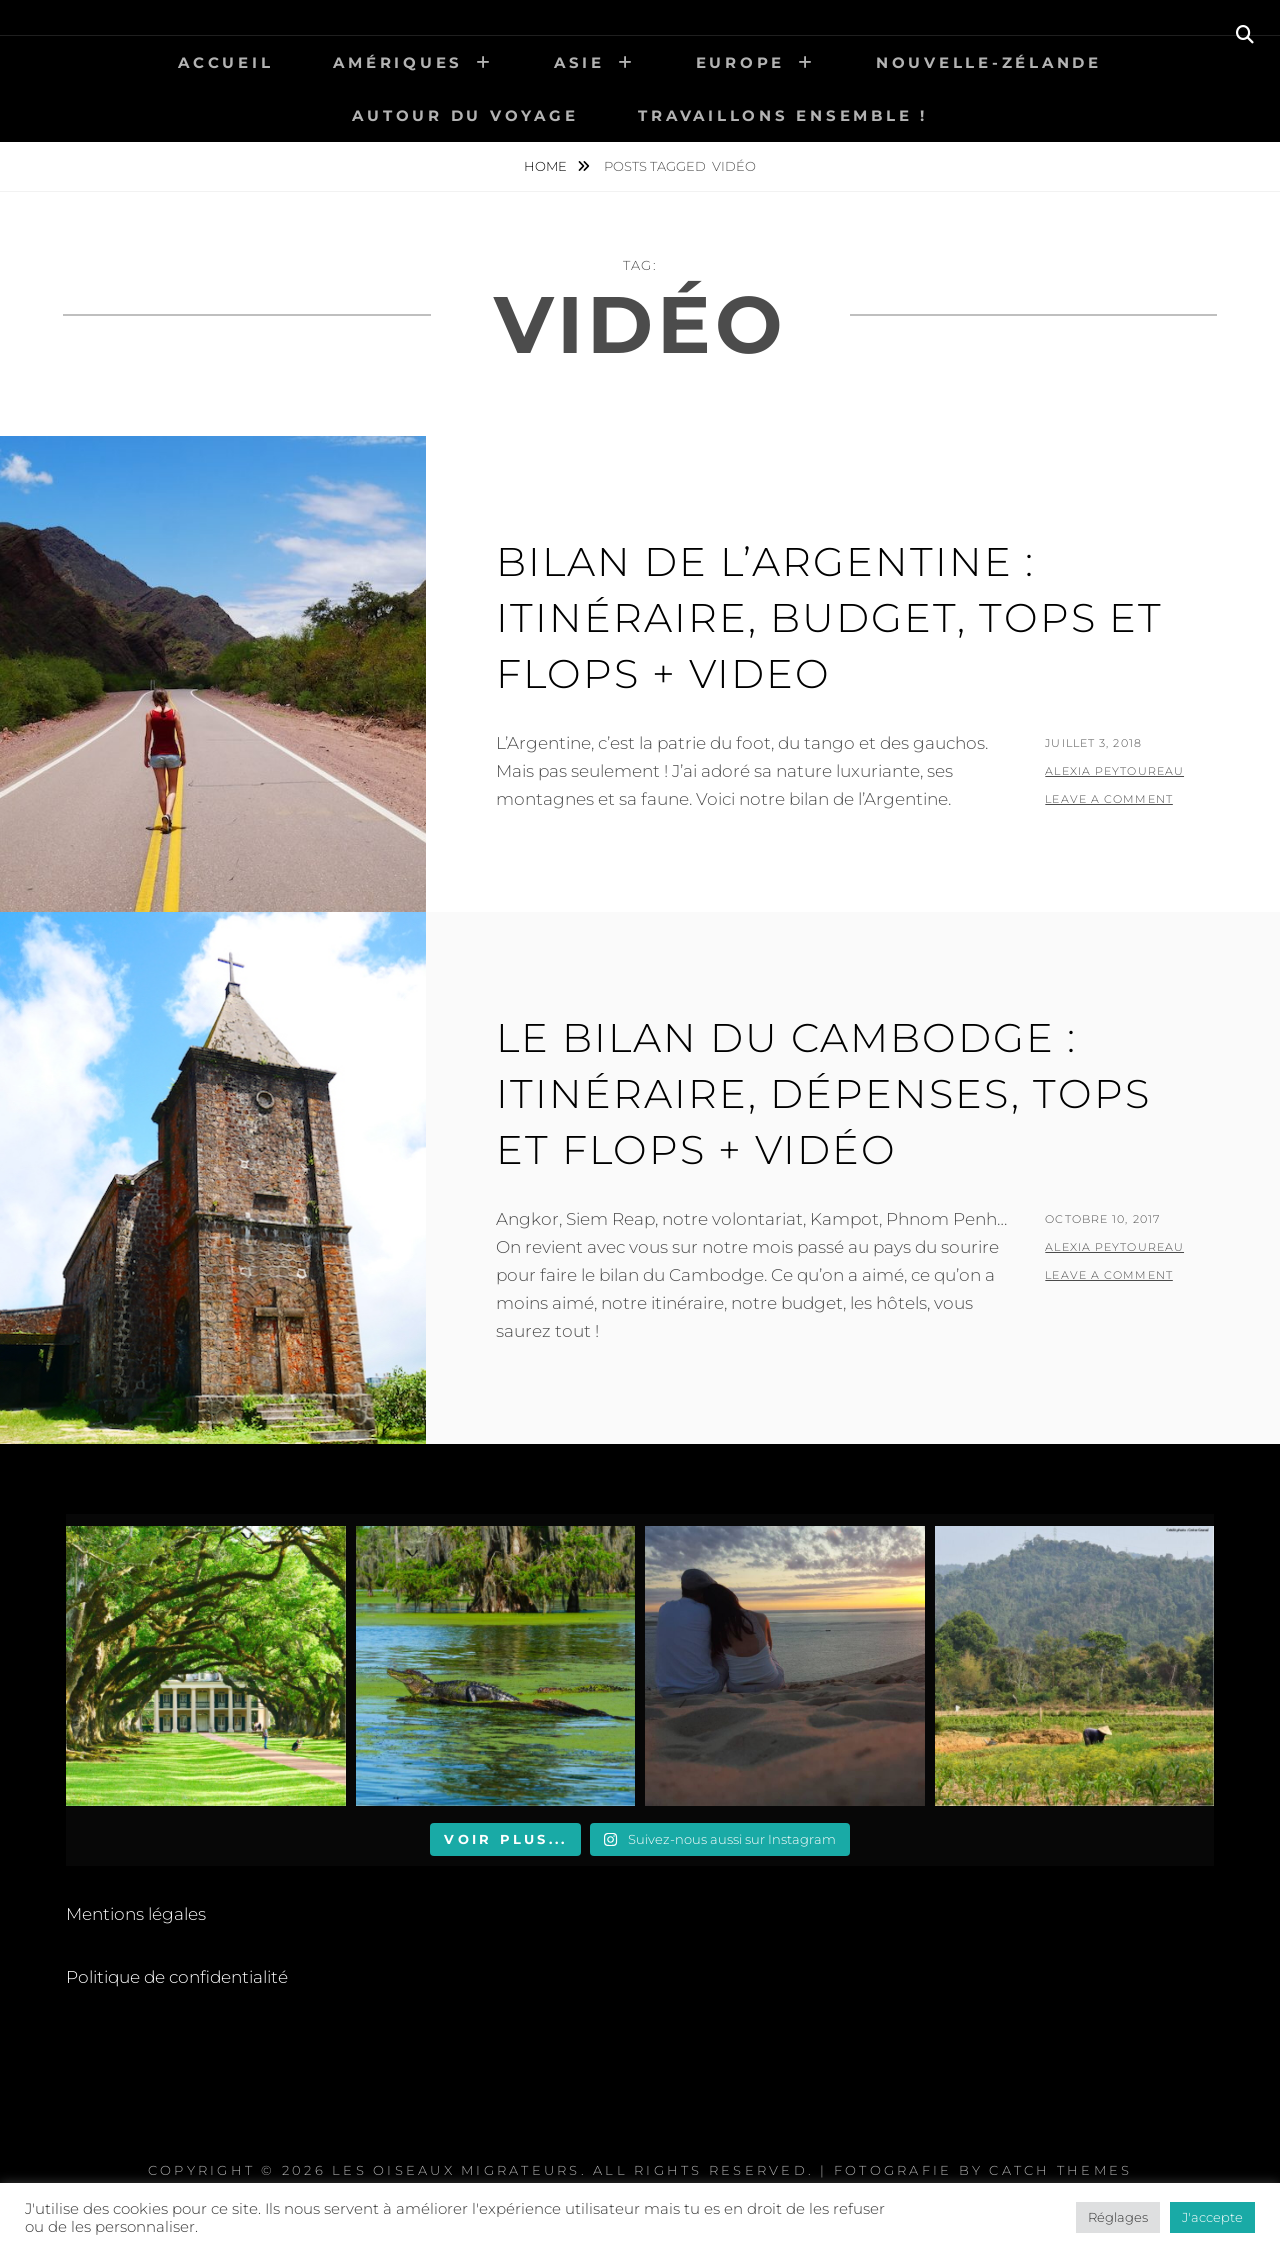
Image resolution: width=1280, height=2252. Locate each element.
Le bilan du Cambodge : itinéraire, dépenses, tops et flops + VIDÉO (823, 1093)
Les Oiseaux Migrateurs (456, 2170)
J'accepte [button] (1212, 2217)
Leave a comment (1109, 799)
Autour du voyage (465, 115)
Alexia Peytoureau (1114, 771)
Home (547, 166)
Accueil (225, 62)
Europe (741, 62)
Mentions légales (136, 1914)
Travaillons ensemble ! (783, 115)
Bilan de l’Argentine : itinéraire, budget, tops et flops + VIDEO (829, 617)
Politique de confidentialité (177, 1977)
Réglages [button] (1118, 2217)
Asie (579, 62)
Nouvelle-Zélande (989, 62)
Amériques (398, 62)
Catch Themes (1060, 2170)
